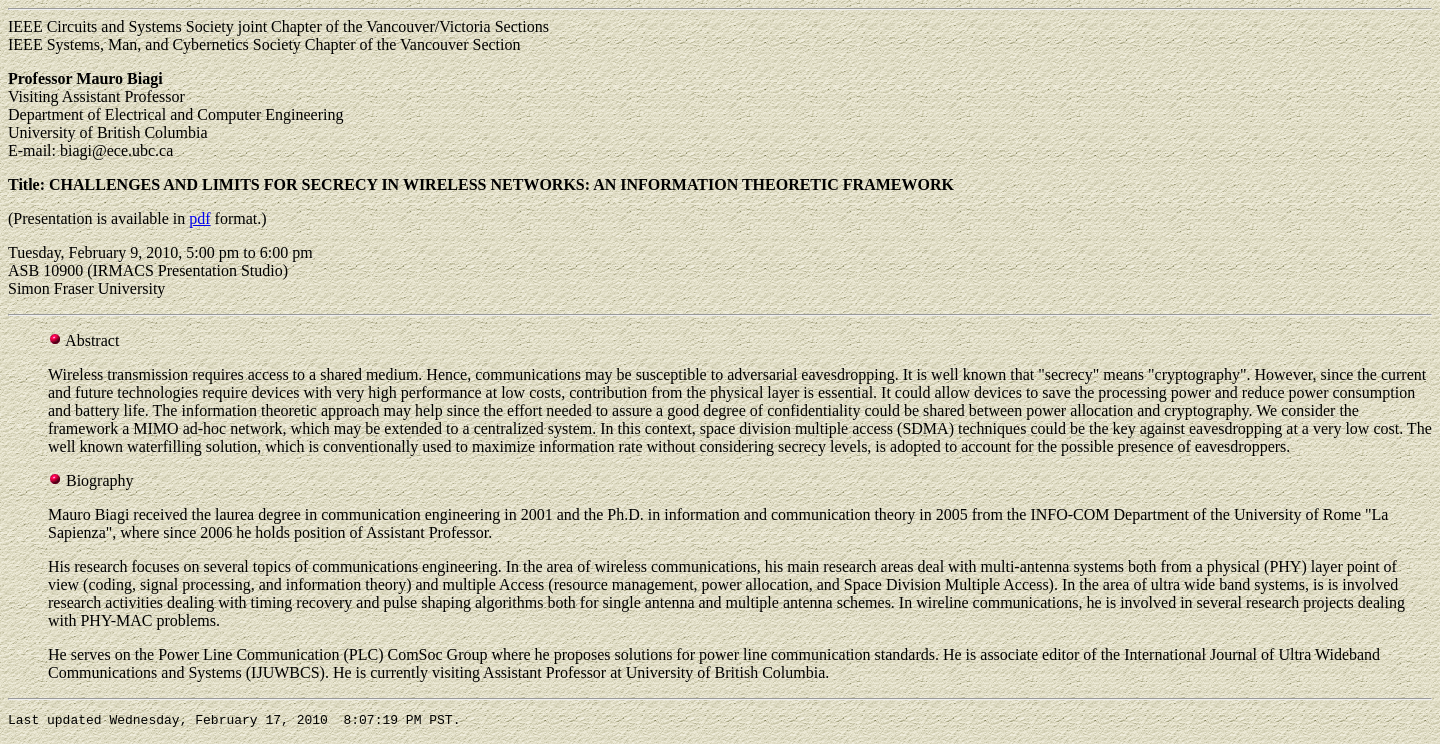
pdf (199, 218)
